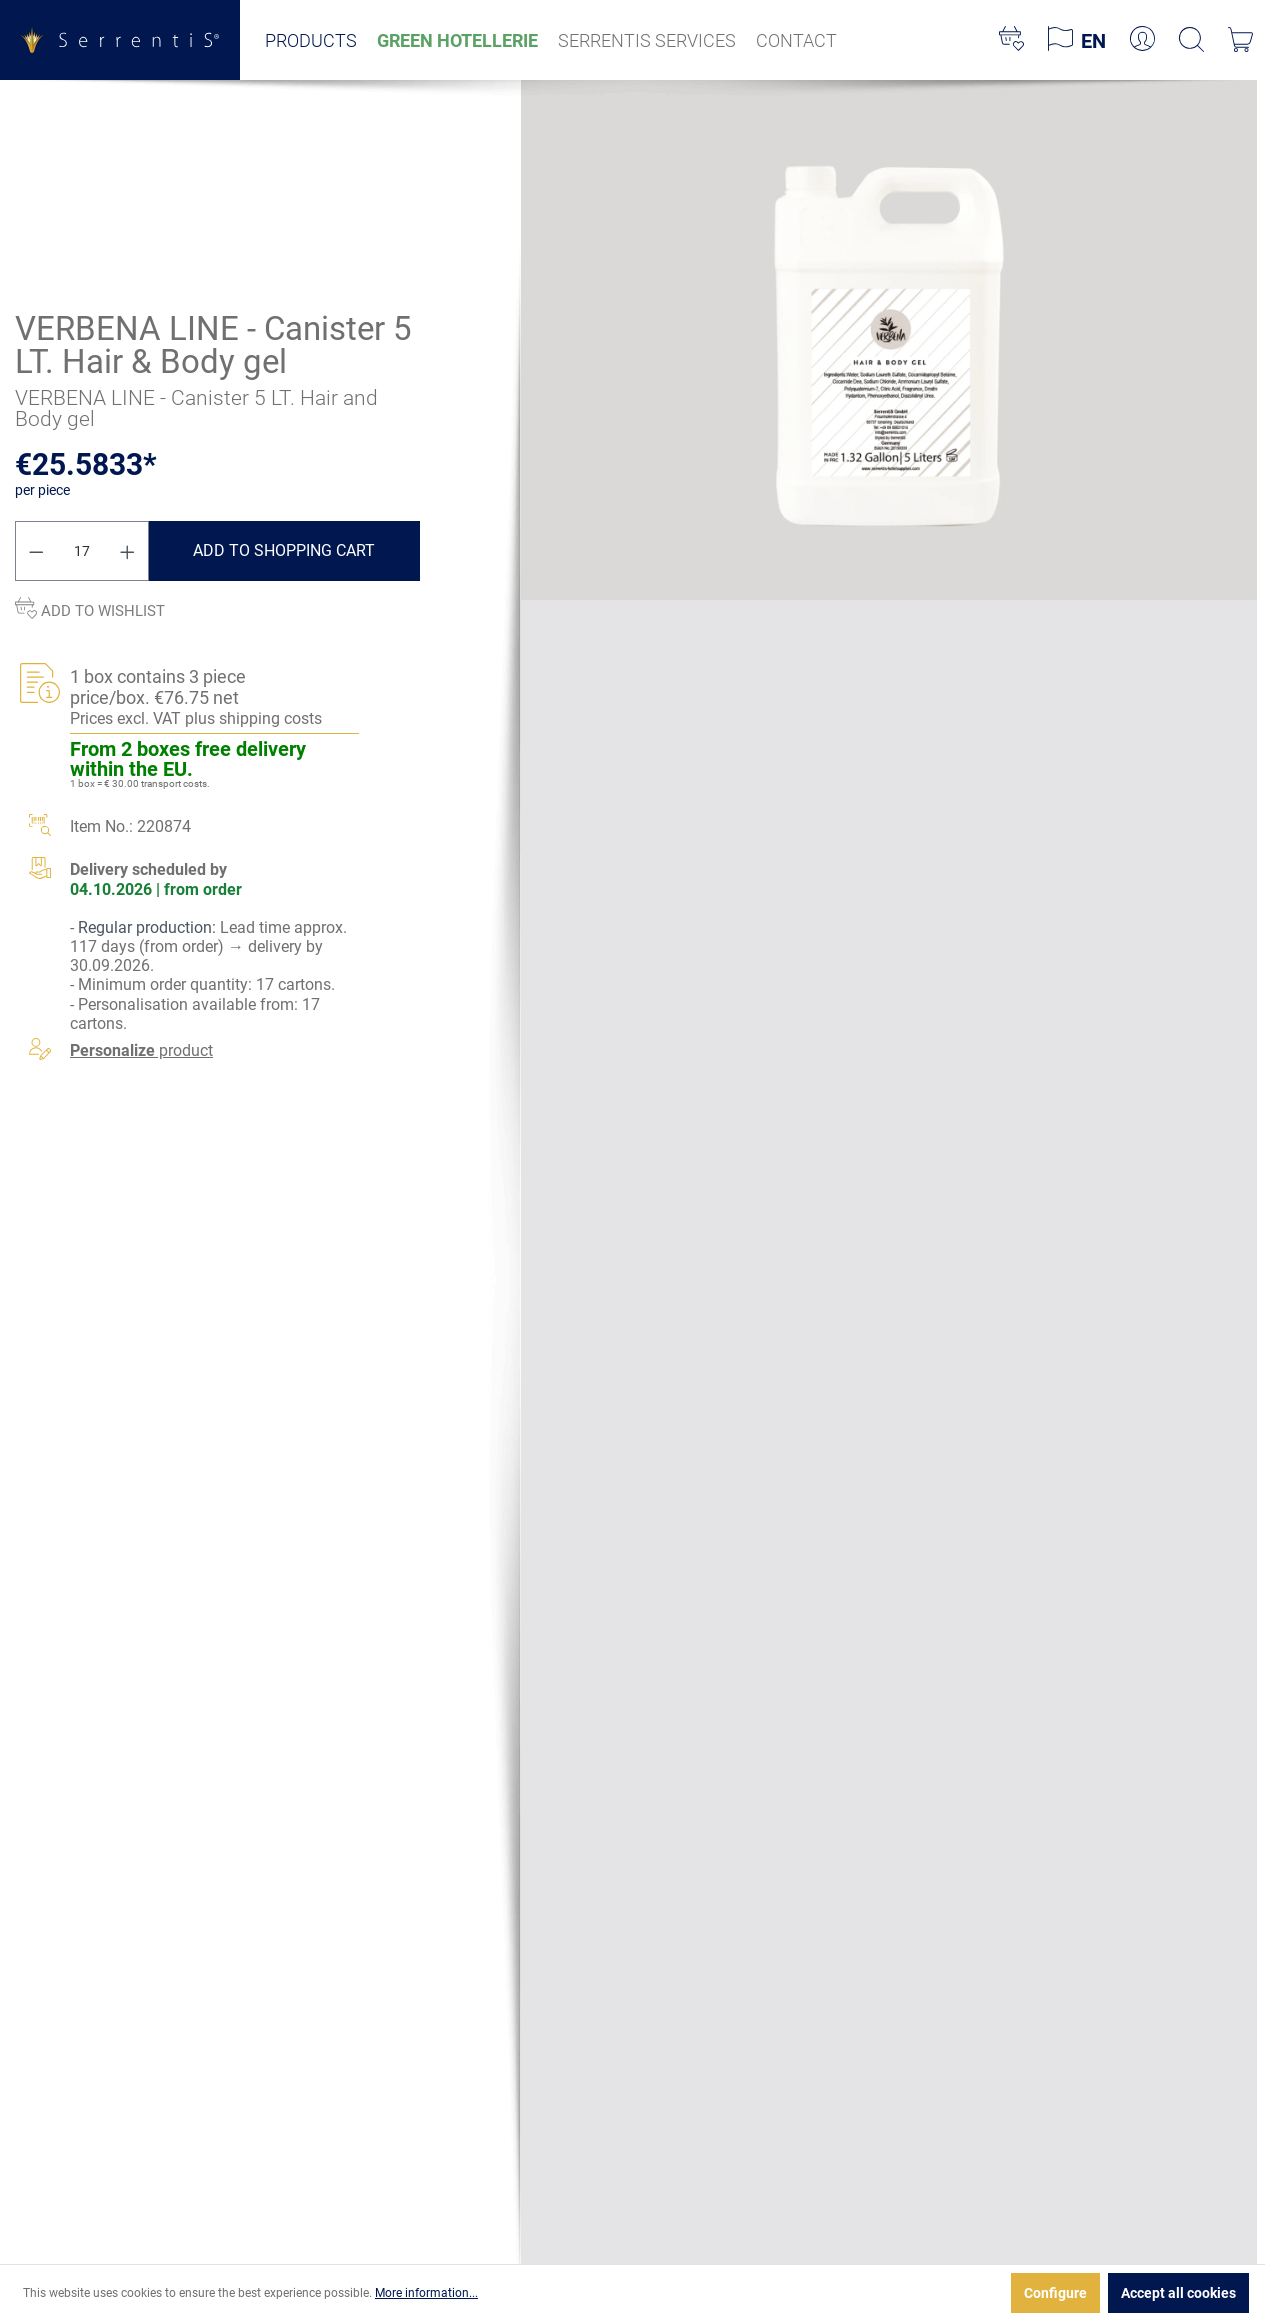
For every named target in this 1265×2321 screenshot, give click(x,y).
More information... (426, 2293)
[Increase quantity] (128, 551)
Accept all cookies (1178, 2293)
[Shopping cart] (1240, 40)
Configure (1055, 2293)
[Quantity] (82, 551)
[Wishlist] (1011, 40)
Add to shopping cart (284, 550)
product (141, 1050)
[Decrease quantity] (36, 551)
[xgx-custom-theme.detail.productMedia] (888, 339)
